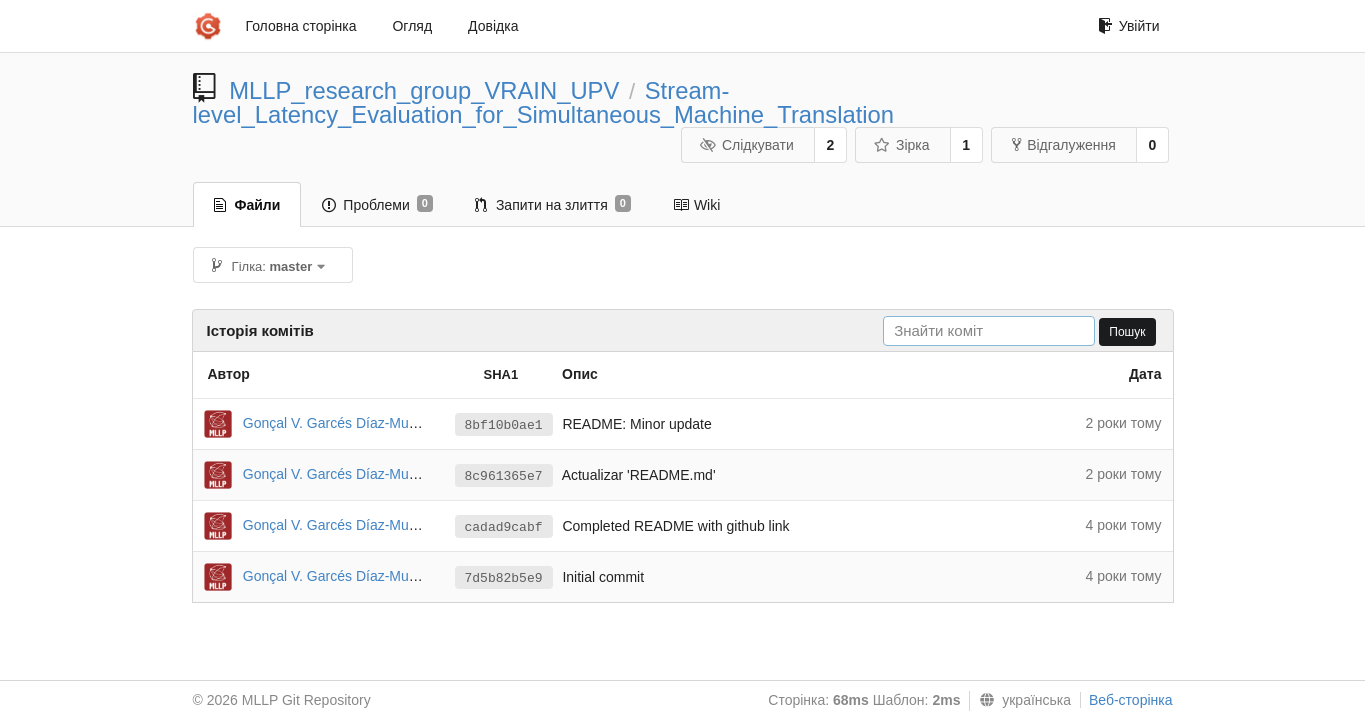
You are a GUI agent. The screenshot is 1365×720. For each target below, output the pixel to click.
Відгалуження (1064, 145)
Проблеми (377, 204)
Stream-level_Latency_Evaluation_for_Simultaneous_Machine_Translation (544, 102)
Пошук (1127, 332)
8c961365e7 (504, 476)
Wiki (696, 205)
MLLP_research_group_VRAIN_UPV (424, 90)
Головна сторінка (301, 26)
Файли (247, 205)
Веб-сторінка (1131, 700)
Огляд (412, 26)
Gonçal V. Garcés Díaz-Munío (335, 423)
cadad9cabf (504, 527)
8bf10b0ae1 (504, 425)
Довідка (493, 26)
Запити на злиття (553, 204)
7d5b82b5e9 (504, 578)
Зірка (901, 145)
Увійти (1129, 26)
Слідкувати (746, 145)
